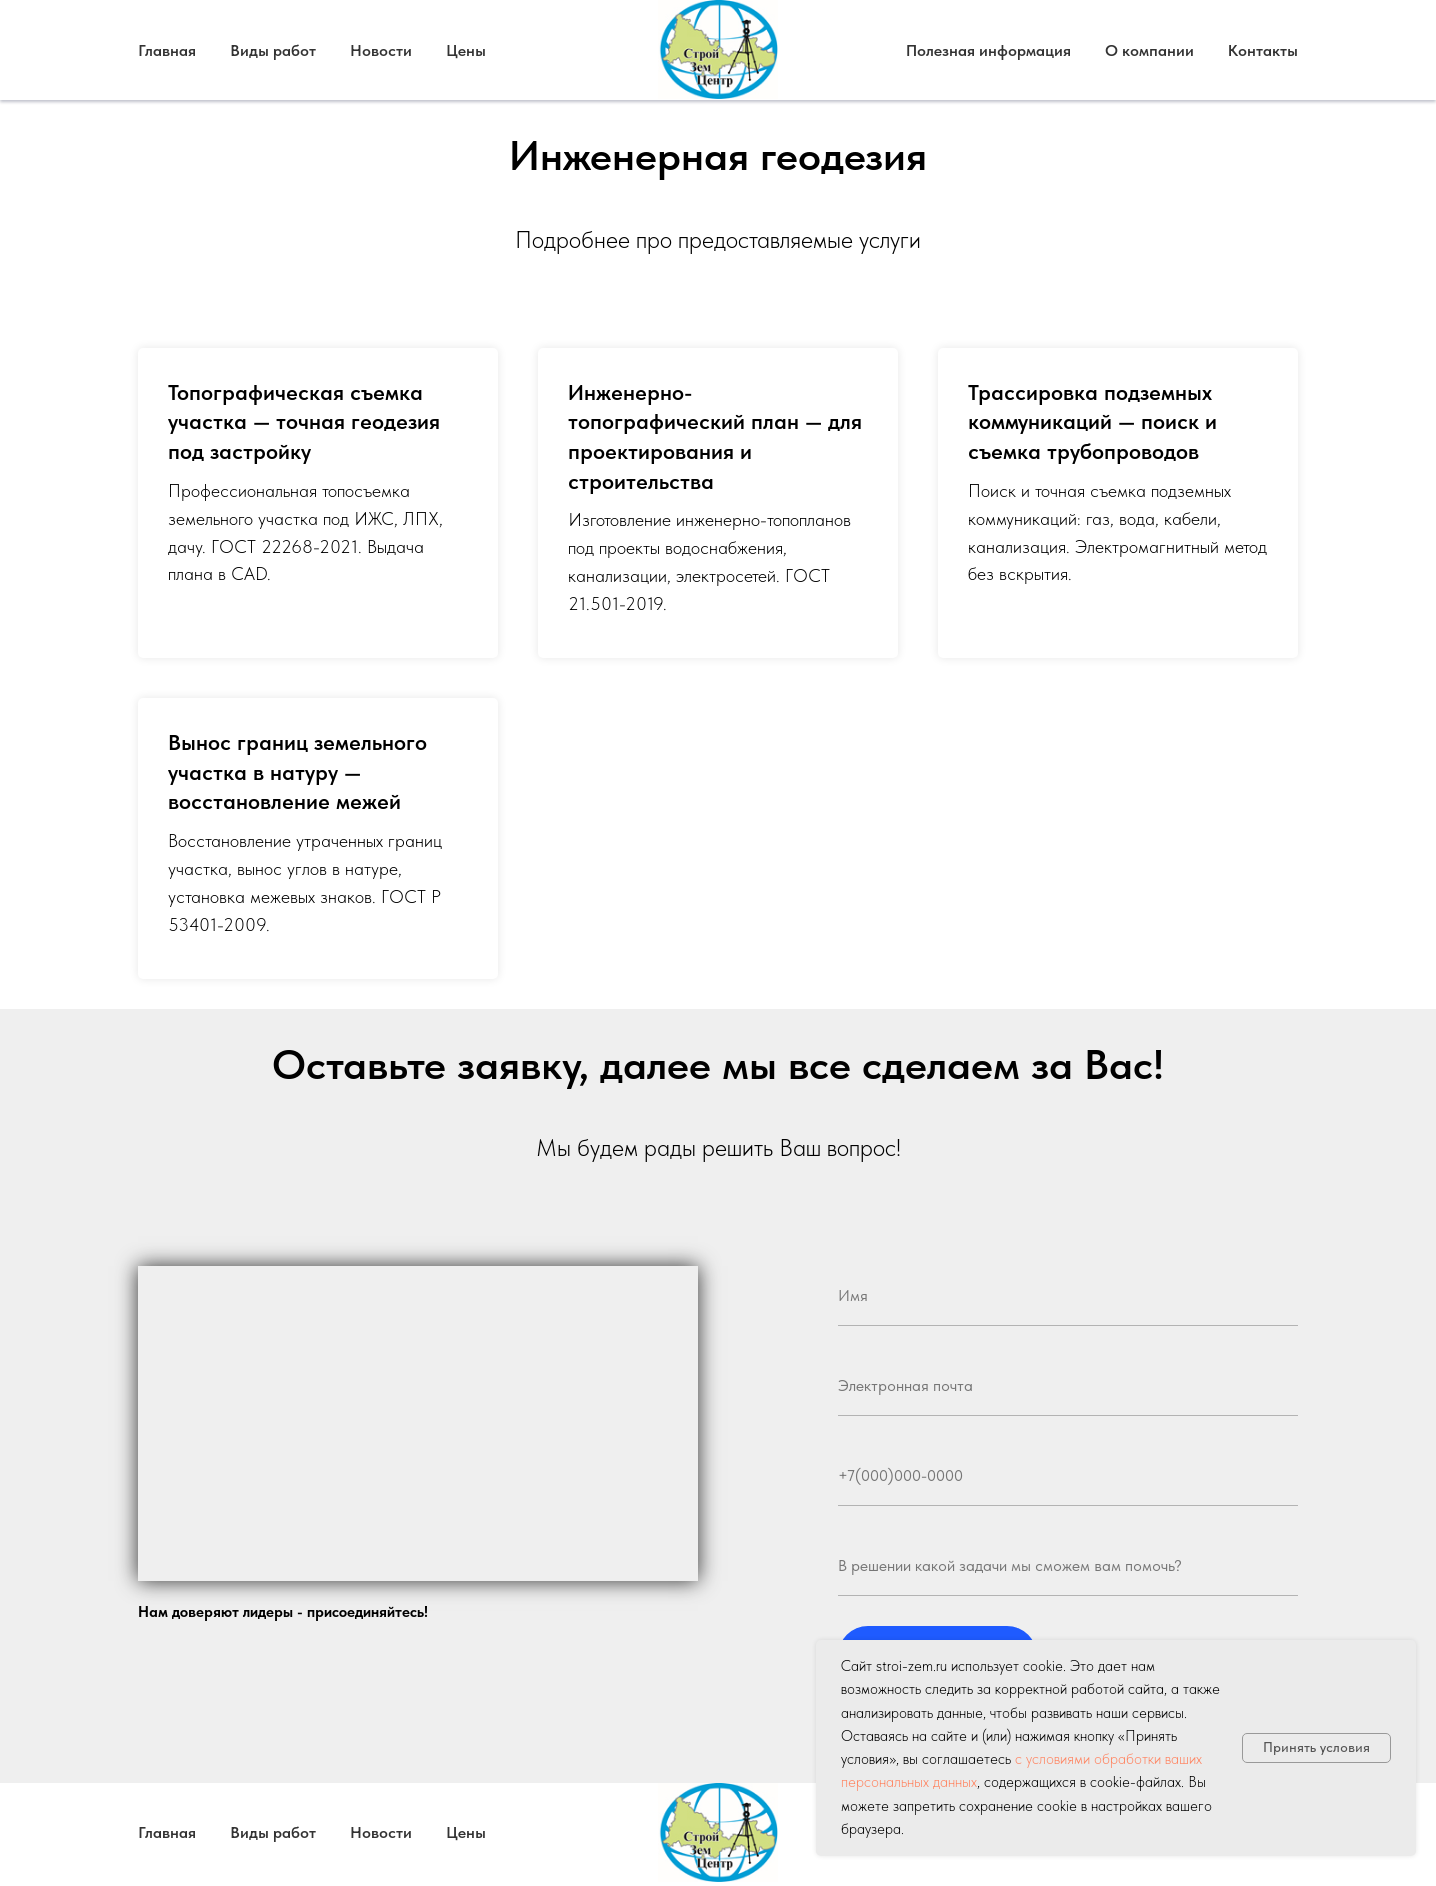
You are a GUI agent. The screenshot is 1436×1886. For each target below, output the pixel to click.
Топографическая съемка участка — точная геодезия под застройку (304, 421)
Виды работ (273, 50)
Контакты (1263, 50)
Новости (381, 50)
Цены (466, 50)
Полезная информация (988, 50)
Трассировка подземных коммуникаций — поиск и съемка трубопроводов (1092, 421)
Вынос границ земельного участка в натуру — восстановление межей (297, 771)
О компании (1149, 50)
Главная (167, 50)
